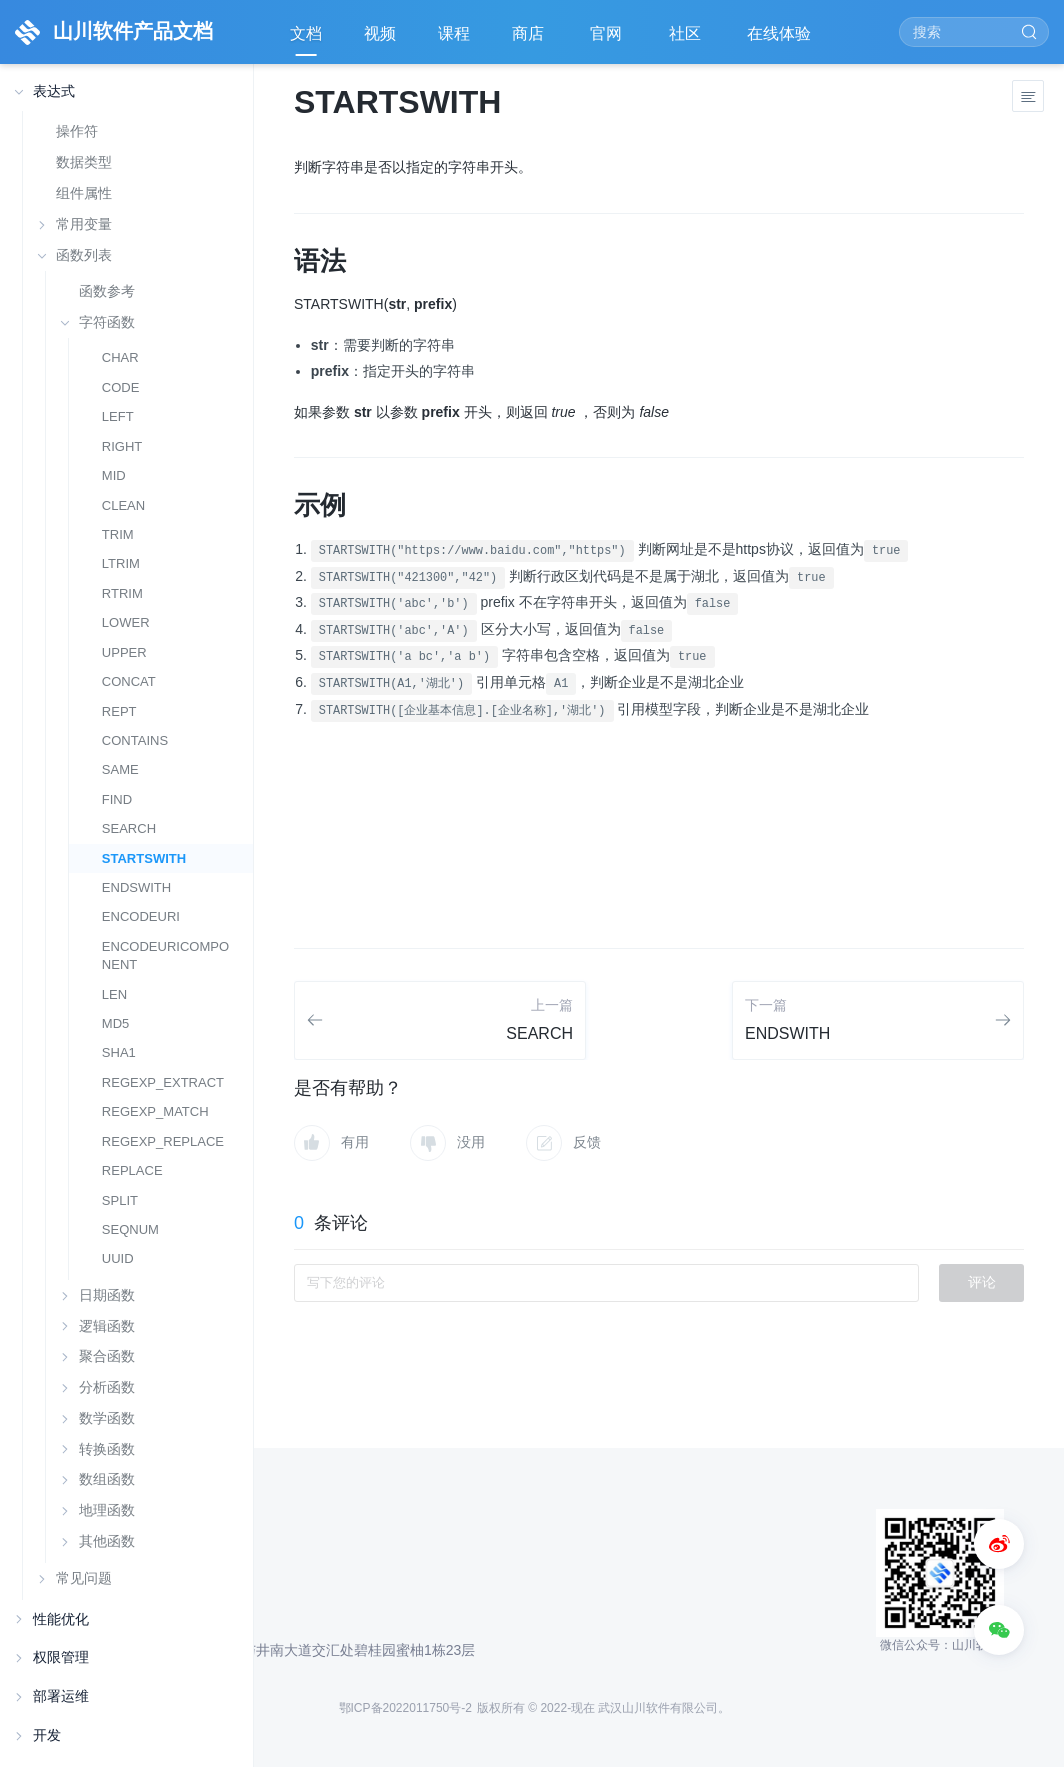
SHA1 (119, 1052)
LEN (114, 994)
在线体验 (781, 40)
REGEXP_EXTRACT (163, 1082)
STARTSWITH (144, 858)
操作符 (77, 131)
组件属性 (84, 193)
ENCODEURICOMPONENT (165, 955)
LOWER (126, 622)
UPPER (124, 652)
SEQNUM (130, 1229)
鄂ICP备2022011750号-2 (405, 1708)
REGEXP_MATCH (155, 1111)
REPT (119, 711)
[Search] (974, 32)
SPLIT (120, 1200)
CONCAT (129, 681)
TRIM (118, 534)
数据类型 (84, 162)
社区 (687, 40)
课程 (454, 33)
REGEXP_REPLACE (163, 1141)
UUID (118, 1258)
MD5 (115, 1023)
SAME (120, 769)
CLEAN (123, 505)
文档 (306, 33)
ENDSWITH (136, 887)
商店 (530, 40)
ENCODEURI (141, 916)
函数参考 (107, 291)
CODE (121, 387)
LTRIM (121, 563)
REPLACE (132, 1170)
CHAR (120, 357)
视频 (380, 33)
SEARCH (129, 828)
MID (114, 475)
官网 (608, 40)
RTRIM (122, 593)
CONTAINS (135, 740)
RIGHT (122, 446)
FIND (117, 799)
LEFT (118, 416)
